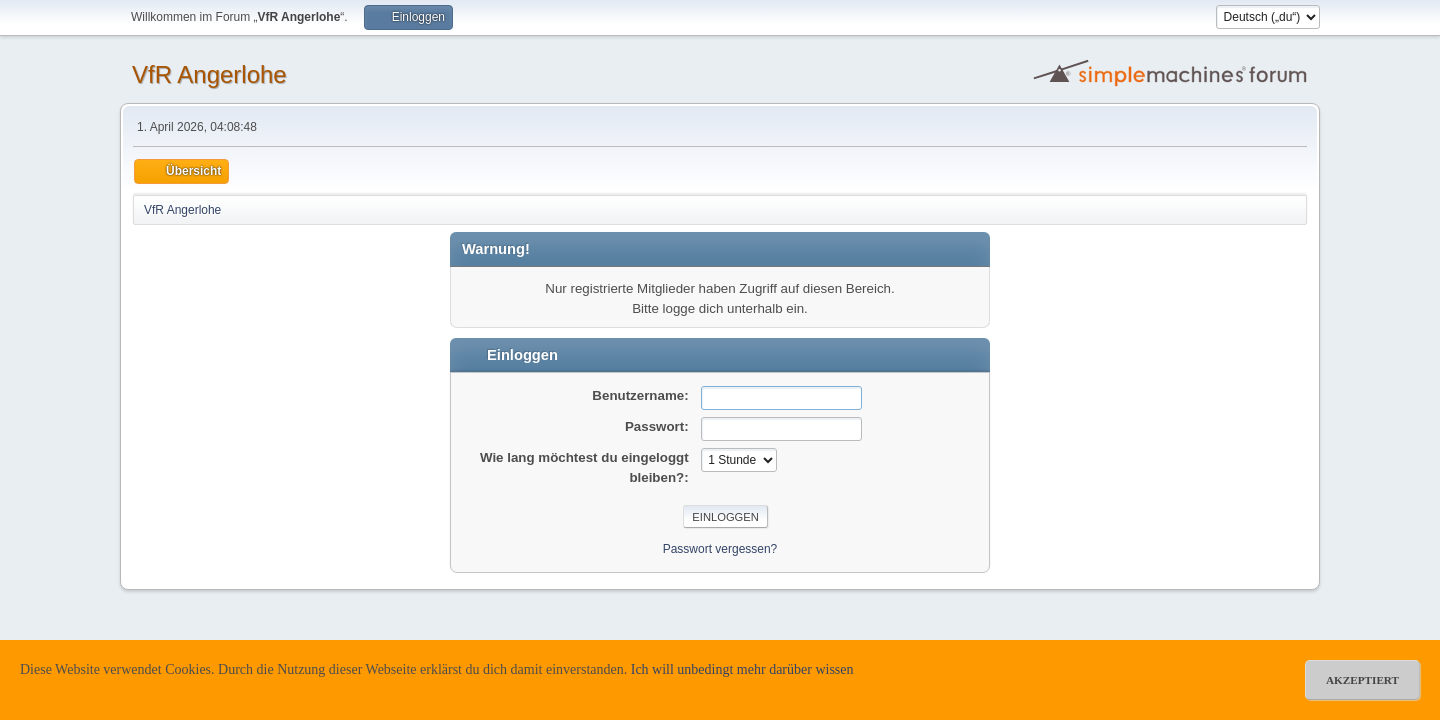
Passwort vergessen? (720, 549)
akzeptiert (1362, 680)
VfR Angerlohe (209, 74)
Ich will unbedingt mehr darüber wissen (742, 669)
